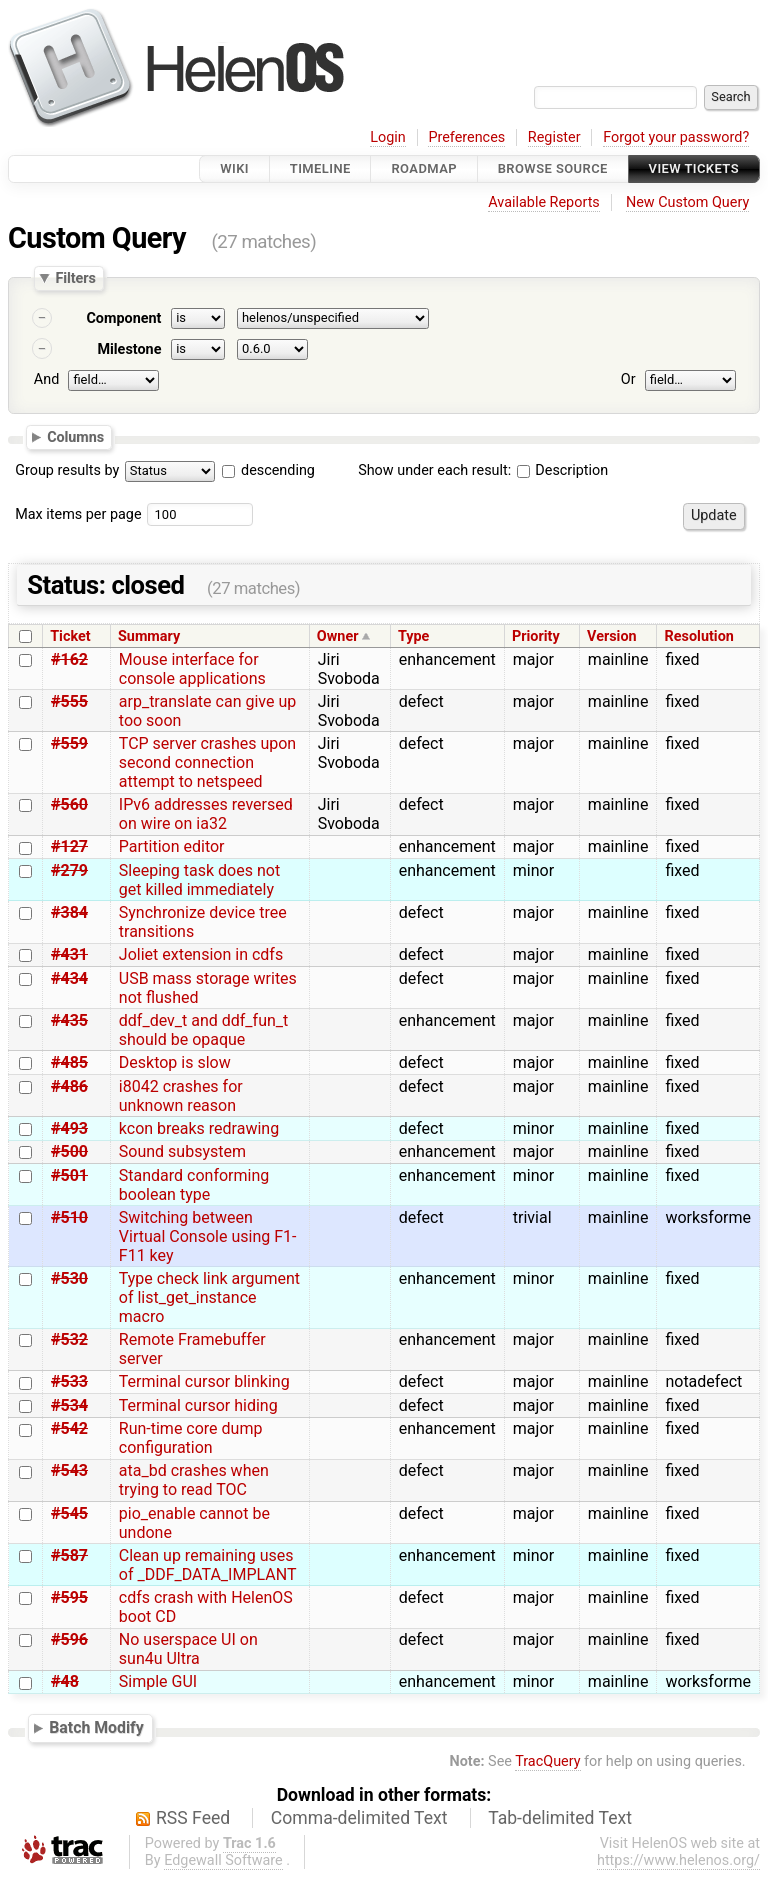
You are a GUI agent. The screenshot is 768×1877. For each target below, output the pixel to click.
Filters (75, 278)
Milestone (129, 349)
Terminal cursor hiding (198, 1405)
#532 (69, 1339)
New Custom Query (687, 202)
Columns (75, 436)
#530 (69, 1278)
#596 (69, 1639)
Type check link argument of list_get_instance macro (209, 1297)
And (46, 379)
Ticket (70, 636)
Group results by (67, 470)
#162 (69, 659)
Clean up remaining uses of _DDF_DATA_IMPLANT (208, 1565)
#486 (69, 1086)
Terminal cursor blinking (204, 1381)
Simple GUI (158, 1681)
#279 (69, 870)
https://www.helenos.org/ (678, 1860)
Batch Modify (96, 1727)
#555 (69, 701)
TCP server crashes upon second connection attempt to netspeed (207, 762)
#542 (69, 1428)
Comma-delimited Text (359, 1818)
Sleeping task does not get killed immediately (199, 880)
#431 (69, 954)
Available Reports (544, 202)
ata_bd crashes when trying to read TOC (194, 1480)
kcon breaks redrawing (199, 1128)
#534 (69, 1405)
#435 (69, 1020)
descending (278, 470)
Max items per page (78, 514)
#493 (69, 1128)
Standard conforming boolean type (194, 1185)
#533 (69, 1381)
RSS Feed (193, 1818)
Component (123, 318)
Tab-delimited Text (560, 1818)
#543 (69, 1470)
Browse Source (553, 168)
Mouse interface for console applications (192, 669)
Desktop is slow (175, 1062)
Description (562, 470)
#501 (69, 1175)
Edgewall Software (223, 1860)
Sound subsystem (182, 1151)
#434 (69, 978)
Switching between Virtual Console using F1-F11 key (208, 1236)
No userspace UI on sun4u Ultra (188, 1649)
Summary (149, 636)
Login (388, 137)
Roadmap (424, 168)
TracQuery (547, 1761)
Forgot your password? (676, 137)
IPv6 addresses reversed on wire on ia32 (206, 814)
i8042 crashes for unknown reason (181, 1096)
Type (413, 636)
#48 (65, 1681)
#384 (69, 912)
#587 (69, 1555)
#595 (69, 1597)
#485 (69, 1062)
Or (628, 379)
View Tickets (694, 168)
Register (554, 137)
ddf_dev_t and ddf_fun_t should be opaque (203, 1030)
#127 (69, 846)
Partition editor (172, 846)
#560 (69, 804)
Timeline (320, 168)
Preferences (466, 137)
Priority (536, 636)
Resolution (699, 636)
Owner (338, 636)
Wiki (234, 168)
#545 (69, 1513)
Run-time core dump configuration (191, 1438)
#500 (69, 1151)
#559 (69, 743)
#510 (69, 1217)
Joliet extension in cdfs (201, 954)
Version (612, 636)
